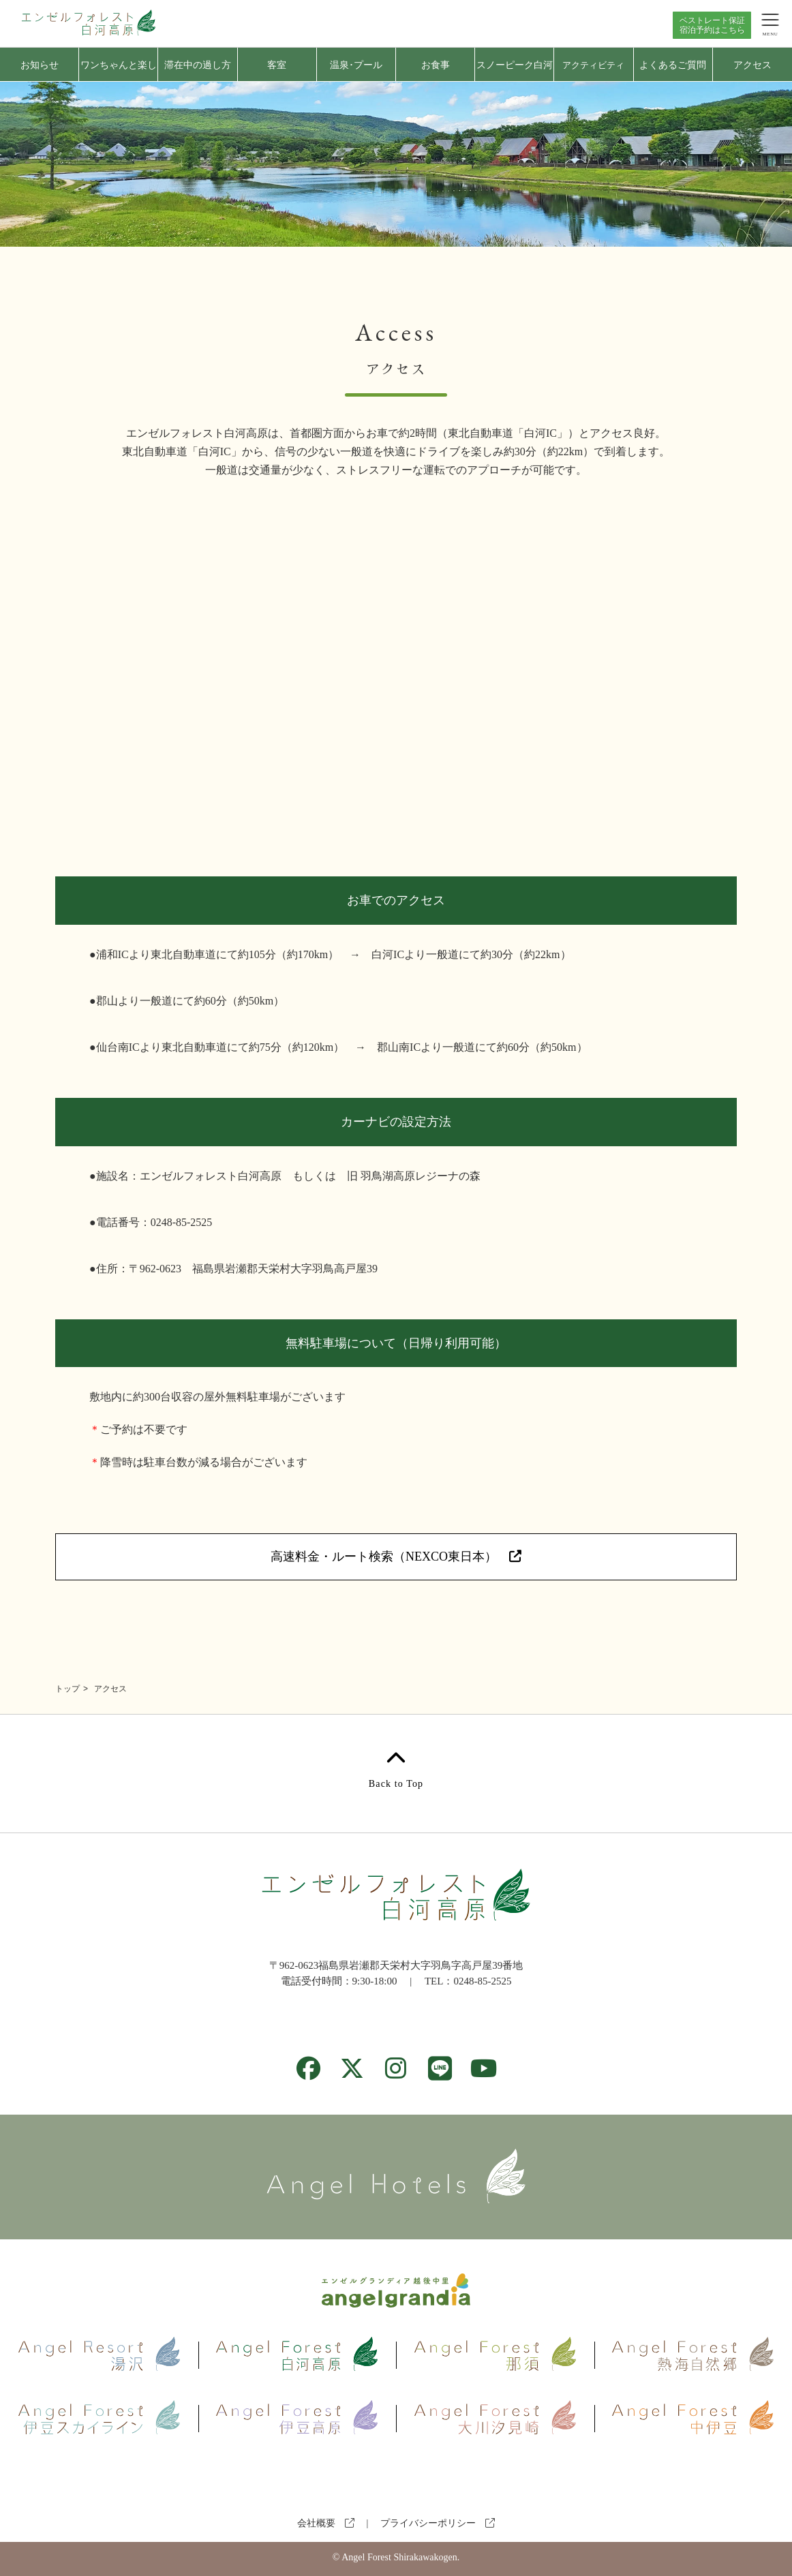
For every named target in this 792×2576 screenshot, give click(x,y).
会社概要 (325, 2523)
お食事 (435, 64)
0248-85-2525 (482, 1981)
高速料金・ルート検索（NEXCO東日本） (396, 1556)
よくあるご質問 (672, 64)
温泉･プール (356, 64)
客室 (276, 64)
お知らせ (39, 64)
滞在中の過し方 (197, 64)
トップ (67, 1688)
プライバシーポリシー (437, 2523)
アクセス (752, 64)
